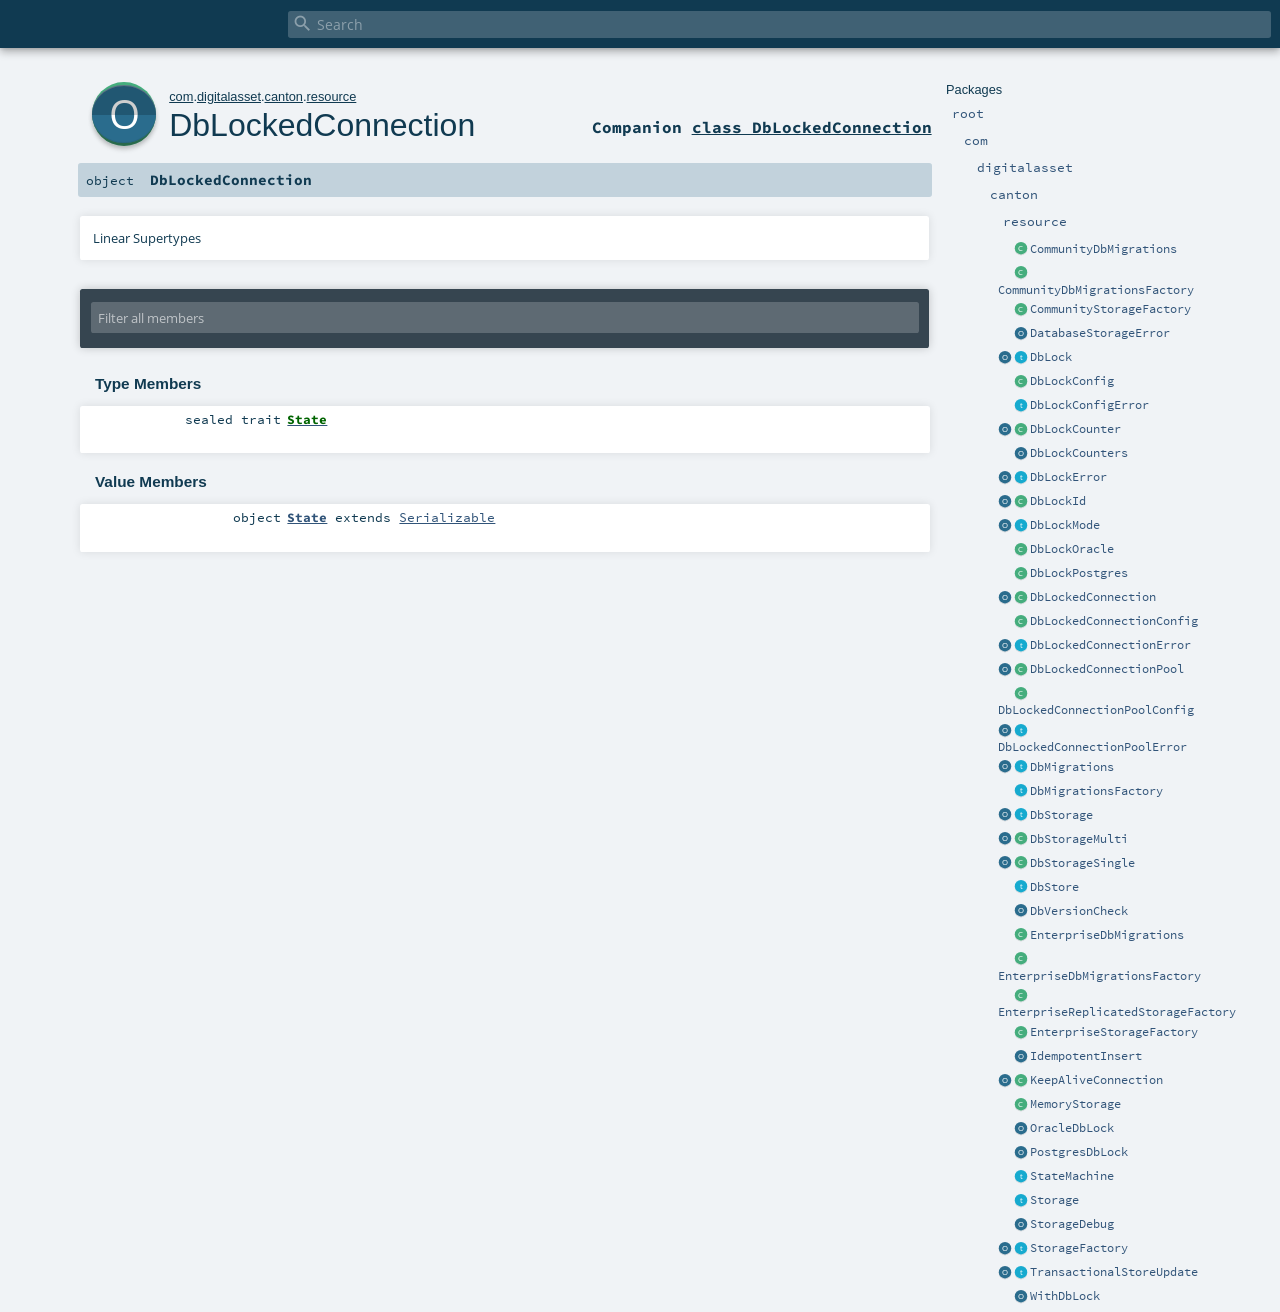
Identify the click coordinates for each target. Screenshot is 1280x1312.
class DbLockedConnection (812, 127)
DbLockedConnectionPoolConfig (1096, 710)
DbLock (1051, 357)
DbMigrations (1072, 767)
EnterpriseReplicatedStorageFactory (1117, 1012)
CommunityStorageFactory (1110, 309)
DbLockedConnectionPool (1107, 669)
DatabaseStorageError (1100, 333)
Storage (1054, 1200)
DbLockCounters (1079, 453)
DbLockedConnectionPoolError (1092, 747)
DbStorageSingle (1082, 863)
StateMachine (1072, 1176)
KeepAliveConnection (1096, 1080)
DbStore (1054, 887)
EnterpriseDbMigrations (1107, 935)
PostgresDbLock (1079, 1152)
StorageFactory (1079, 1248)
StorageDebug (1072, 1224)
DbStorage (1061, 815)
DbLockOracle (1072, 549)
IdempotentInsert (1086, 1056)
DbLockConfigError (1089, 405)
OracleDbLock (1072, 1128)
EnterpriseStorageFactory (1114, 1032)
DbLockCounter (1075, 429)
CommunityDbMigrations (1103, 249)
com (181, 96)
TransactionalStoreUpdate (1114, 1272)
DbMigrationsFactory (1096, 791)
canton (284, 96)
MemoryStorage (1075, 1104)
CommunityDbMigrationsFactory (1096, 290)
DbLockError (1068, 477)
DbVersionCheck (1079, 911)
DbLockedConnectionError (1110, 645)
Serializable (447, 517)
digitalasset (229, 96)
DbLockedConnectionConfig (1114, 621)
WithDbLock (1065, 1296)
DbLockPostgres (1079, 573)
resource (332, 96)
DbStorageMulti (1079, 839)
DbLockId (1058, 501)
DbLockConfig (1072, 381)
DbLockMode (1065, 525)
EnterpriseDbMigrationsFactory (1099, 976)
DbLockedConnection (1093, 597)
